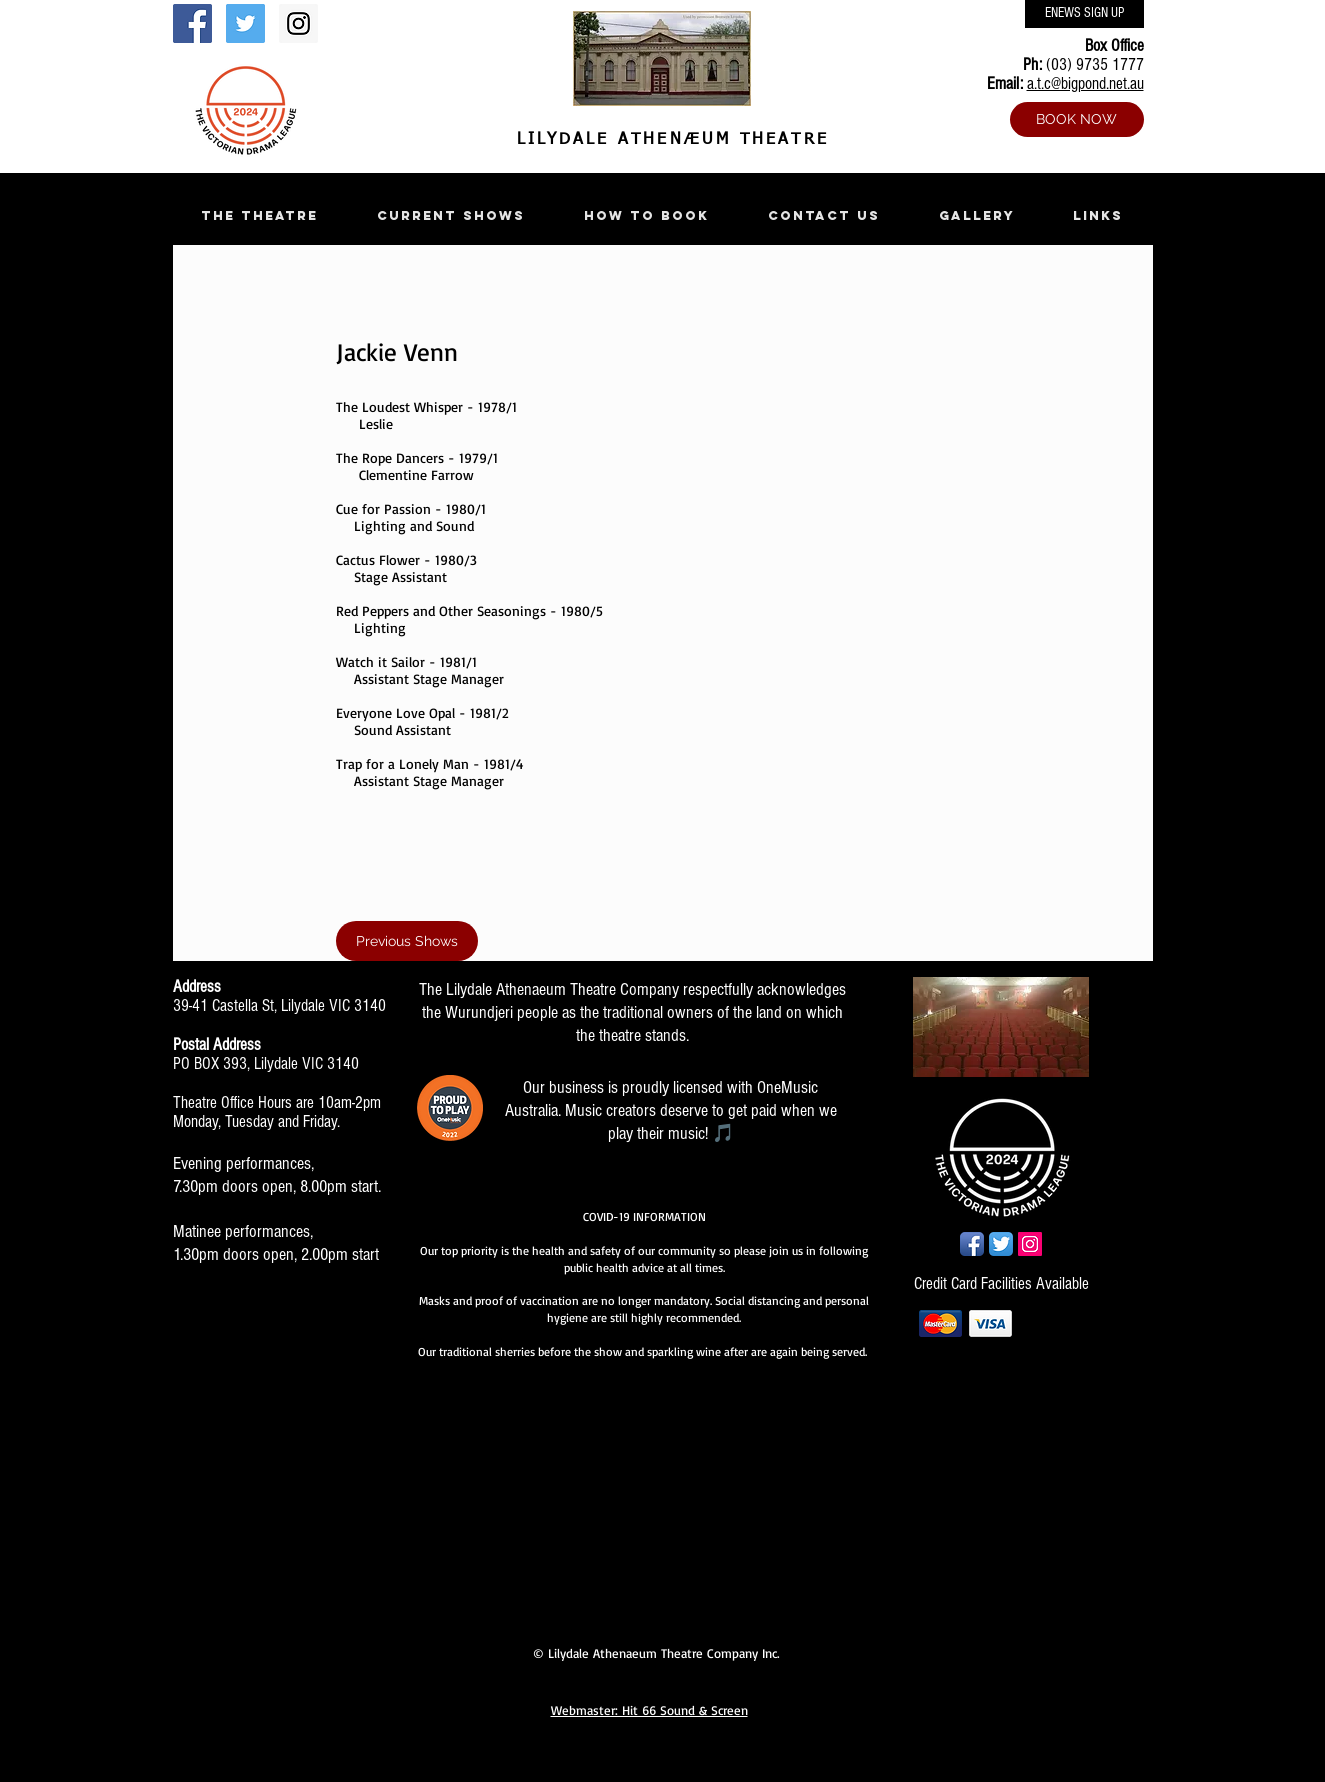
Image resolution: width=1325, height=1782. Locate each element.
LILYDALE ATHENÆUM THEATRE (669, 140)
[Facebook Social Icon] (192, 23)
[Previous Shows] (407, 941)
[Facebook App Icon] (972, 1244)
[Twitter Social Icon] (245, 23)
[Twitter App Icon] (1001, 1244)
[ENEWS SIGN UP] (1084, 14)
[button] (260, 215)
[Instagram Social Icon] (298, 23)
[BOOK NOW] (1077, 119)
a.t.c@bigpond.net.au (1085, 83)
